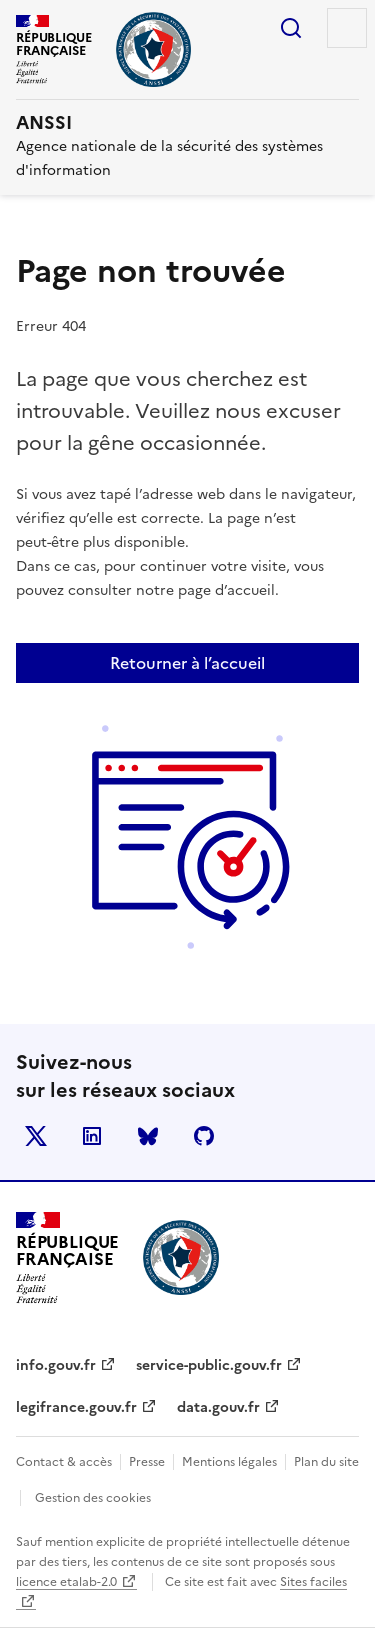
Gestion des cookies (93, 1498)
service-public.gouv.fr (209, 1365)
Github (204, 1136)
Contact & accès (64, 1462)
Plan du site (326, 1462)
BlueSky (148, 1136)
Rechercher (291, 28)
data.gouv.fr (218, 1407)
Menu (347, 28)
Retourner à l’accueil (187, 663)
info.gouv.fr (56, 1365)
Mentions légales (229, 1462)
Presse (147, 1462)
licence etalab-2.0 (66, 1582)
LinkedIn (92, 1136)
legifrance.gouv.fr (76, 1407)
